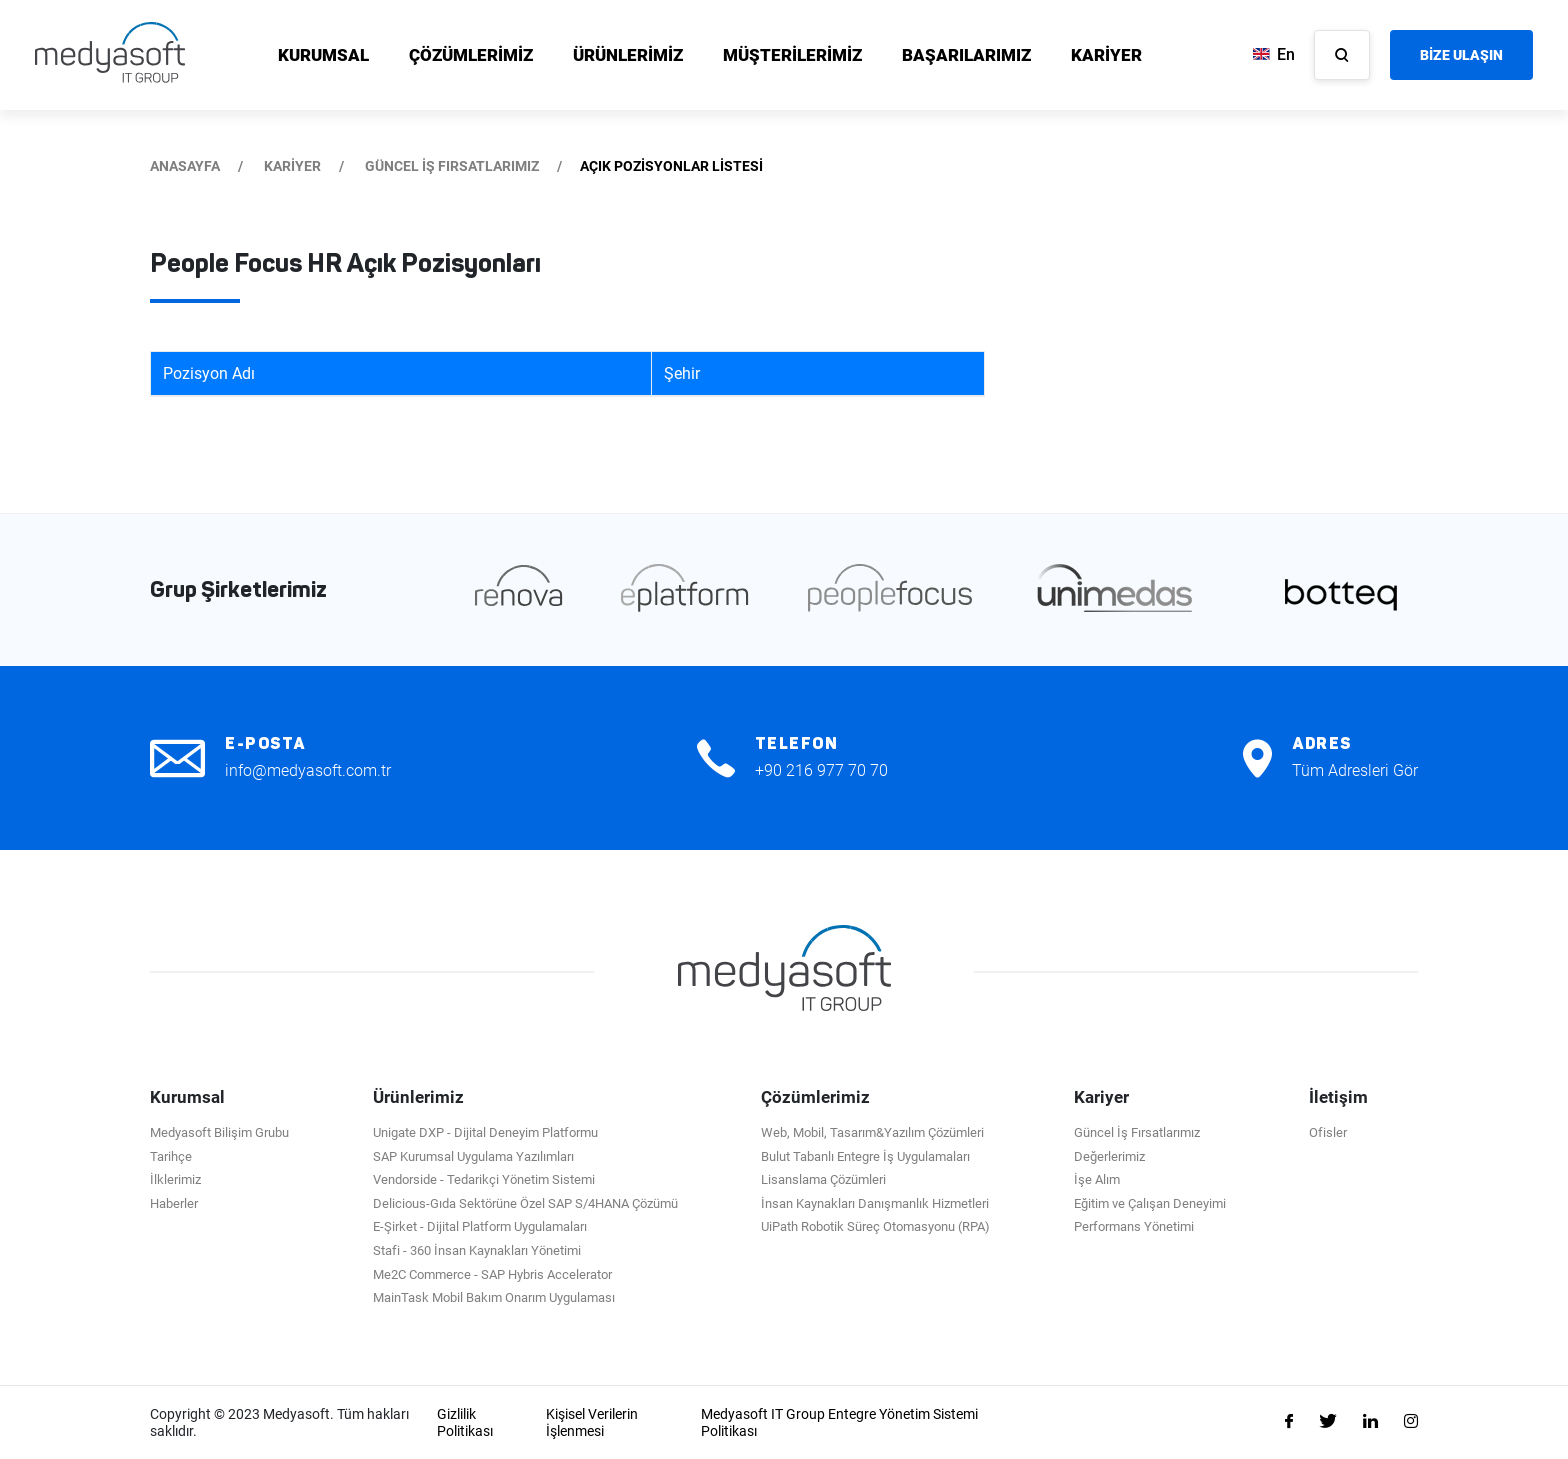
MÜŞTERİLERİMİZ (792, 55)
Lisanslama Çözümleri (823, 1179)
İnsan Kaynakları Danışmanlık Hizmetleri (875, 1203)
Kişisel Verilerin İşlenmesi (592, 1422)
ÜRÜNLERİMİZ (628, 55)
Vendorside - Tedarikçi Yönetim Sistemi (484, 1179)
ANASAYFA (185, 166)
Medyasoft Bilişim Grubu (219, 1132)
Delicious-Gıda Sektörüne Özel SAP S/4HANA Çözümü (525, 1203)
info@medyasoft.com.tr (308, 770)
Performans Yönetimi (1134, 1226)
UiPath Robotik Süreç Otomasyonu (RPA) (875, 1226)
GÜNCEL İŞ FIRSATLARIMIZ (452, 166)
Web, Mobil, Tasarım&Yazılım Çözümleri (872, 1132)
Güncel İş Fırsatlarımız (1137, 1132)
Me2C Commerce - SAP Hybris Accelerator (492, 1274)
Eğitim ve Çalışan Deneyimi (1150, 1203)
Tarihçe (171, 1156)
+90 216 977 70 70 (821, 770)
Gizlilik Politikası (465, 1422)
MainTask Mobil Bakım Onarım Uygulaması (494, 1297)
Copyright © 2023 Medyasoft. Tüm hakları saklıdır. (279, 1422)
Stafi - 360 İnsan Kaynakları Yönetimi (477, 1250)
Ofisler (1328, 1132)
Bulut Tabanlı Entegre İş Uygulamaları (865, 1156)
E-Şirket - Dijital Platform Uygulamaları (480, 1226)
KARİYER (1106, 55)
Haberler (174, 1203)
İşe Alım (1097, 1179)
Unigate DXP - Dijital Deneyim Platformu (485, 1132)
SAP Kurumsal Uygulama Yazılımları (473, 1156)
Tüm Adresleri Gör (1355, 770)
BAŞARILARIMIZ (966, 55)
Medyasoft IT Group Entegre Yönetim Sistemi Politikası (839, 1422)
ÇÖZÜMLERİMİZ (471, 55)
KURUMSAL (323, 55)
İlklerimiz (175, 1179)
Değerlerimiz (1109, 1156)
